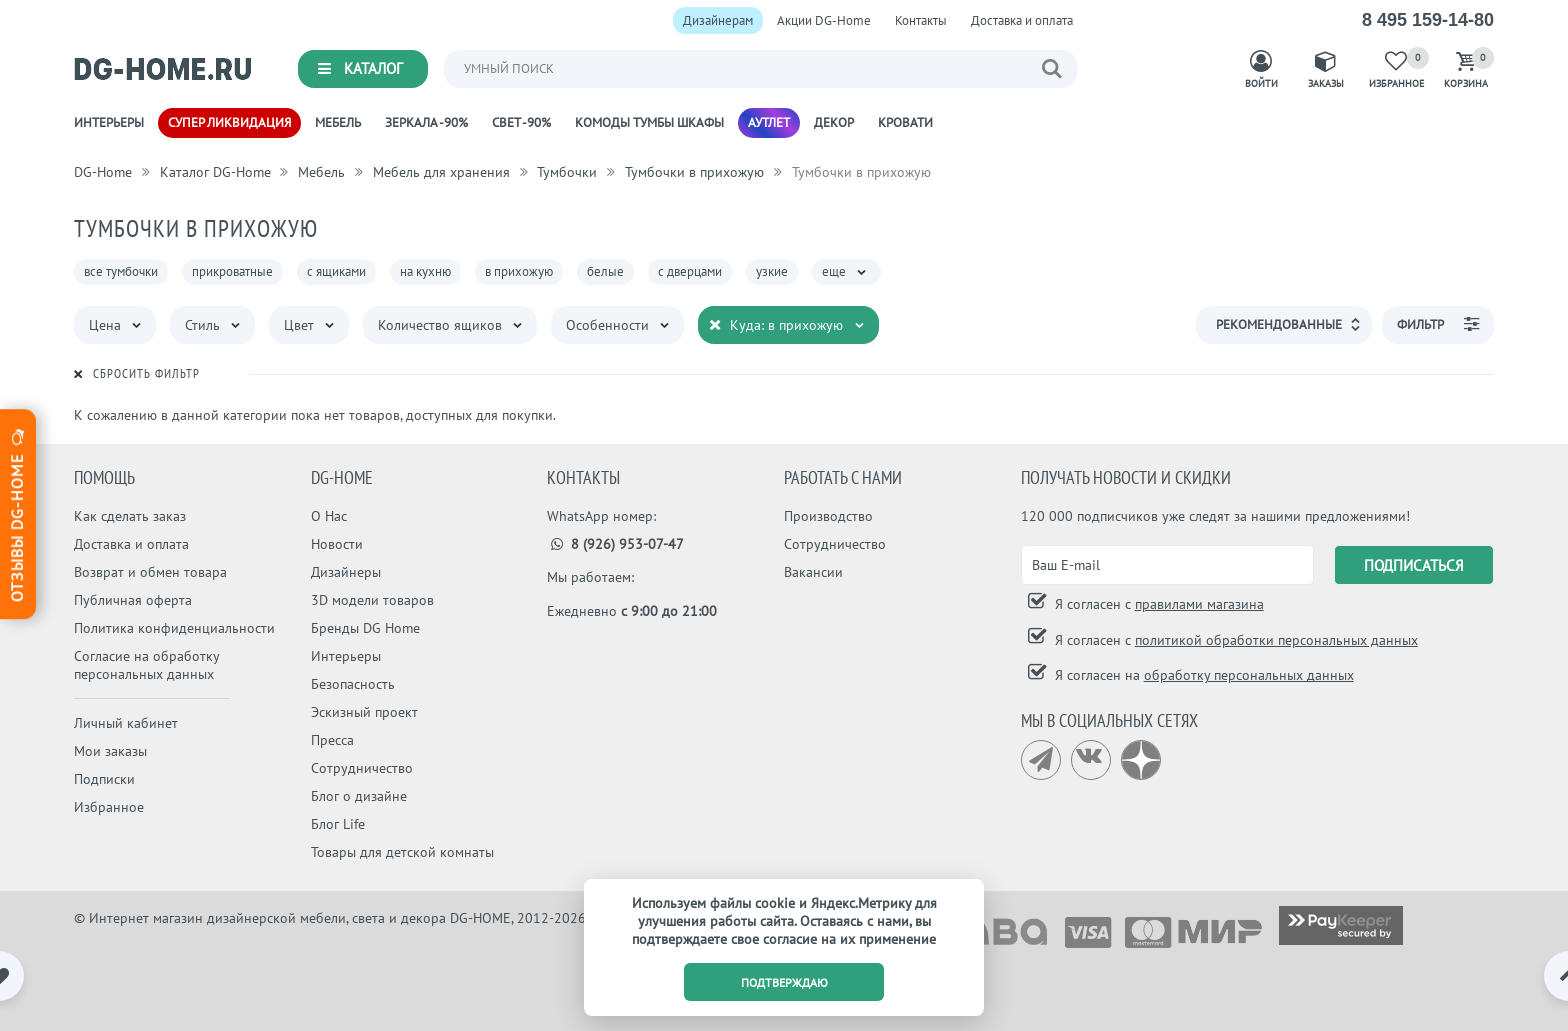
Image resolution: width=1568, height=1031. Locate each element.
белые (605, 271)
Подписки (104, 779)
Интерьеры (109, 122)
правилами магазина (1199, 604)
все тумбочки (121, 271)
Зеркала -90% (426, 122)
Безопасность (353, 684)
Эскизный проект (364, 712)
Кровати (905, 122)
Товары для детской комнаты (402, 852)
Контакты (921, 20)
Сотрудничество (362, 768)
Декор (834, 122)
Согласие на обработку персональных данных (146, 665)
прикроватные (232, 271)
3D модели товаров (372, 600)
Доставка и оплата (1022, 20)
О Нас (329, 516)
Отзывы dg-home (17, 513)
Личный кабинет (126, 723)
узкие (772, 271)
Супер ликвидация (229, 122)
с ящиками (336, 271)
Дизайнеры (346, 572)
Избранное (109, 807)
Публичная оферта (133, 600)
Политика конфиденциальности (174, 628)
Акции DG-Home (824, 20)
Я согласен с (1157, 604)
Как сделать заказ (130, 516)
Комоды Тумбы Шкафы (649, 122)
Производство (828, 516)
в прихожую (519, 271)
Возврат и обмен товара (150, 572)
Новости (337, 544)
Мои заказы (110, 751)
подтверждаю (784, 982)
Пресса (332, 740)
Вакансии (813, 572)
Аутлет (769, 122)
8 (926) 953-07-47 (615, 544)
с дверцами (690, 271)
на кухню (425, 271)
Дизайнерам (718, 20)
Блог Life (338, 824)
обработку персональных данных (1249, 675)
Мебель (338, 122)
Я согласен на (1202, 675)
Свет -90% (521, 122)
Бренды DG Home (365, 628)
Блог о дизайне (359, 796)
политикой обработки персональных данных (1276, 640)
